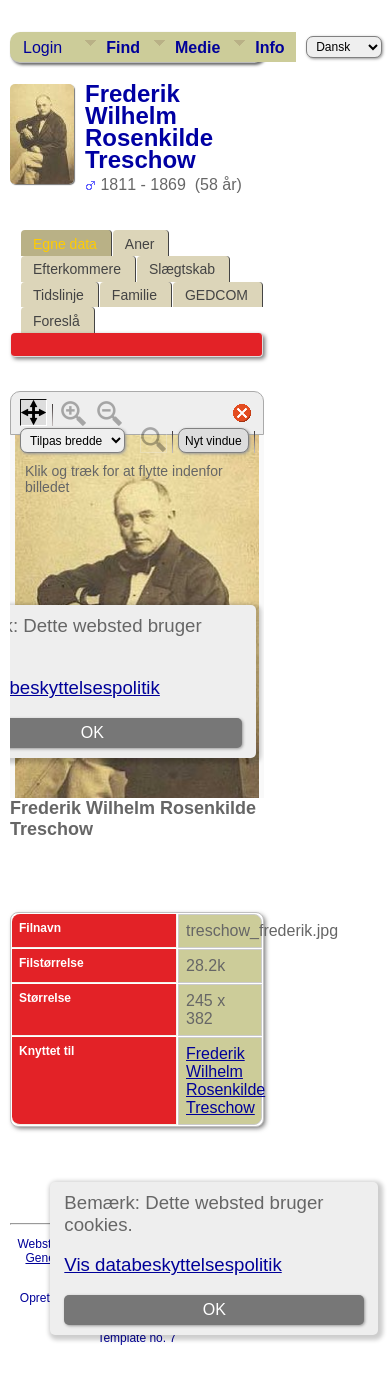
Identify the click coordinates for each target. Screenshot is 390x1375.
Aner (140, 244)
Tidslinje (58, 295)
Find (123, 47)
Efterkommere (77, 269)
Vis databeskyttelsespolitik (172, 1264)
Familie (134, 295)
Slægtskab (182, 269)
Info (269, 47)
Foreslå (56, 321)
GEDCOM (216, 295)
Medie (197, 47)
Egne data (65, 244)
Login (42, 47)
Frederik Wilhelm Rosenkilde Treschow (225, 1080)
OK (214, 1309)
